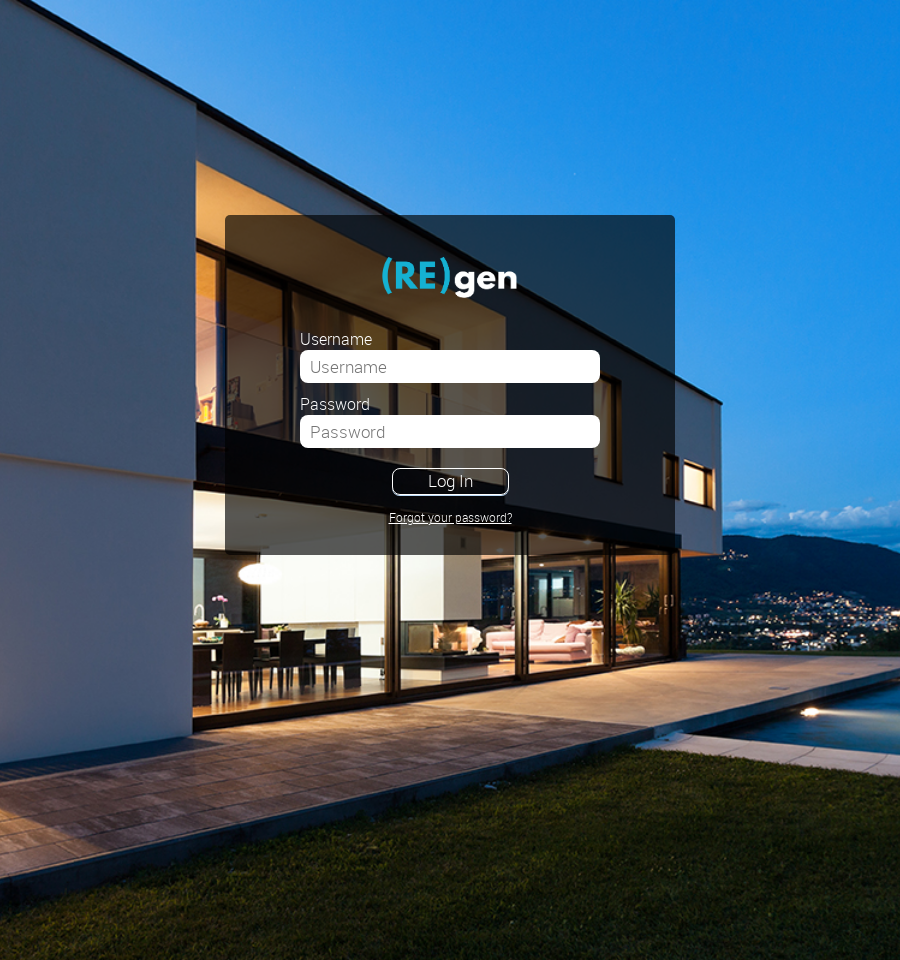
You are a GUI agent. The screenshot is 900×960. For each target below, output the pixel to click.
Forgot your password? (450, 517)
